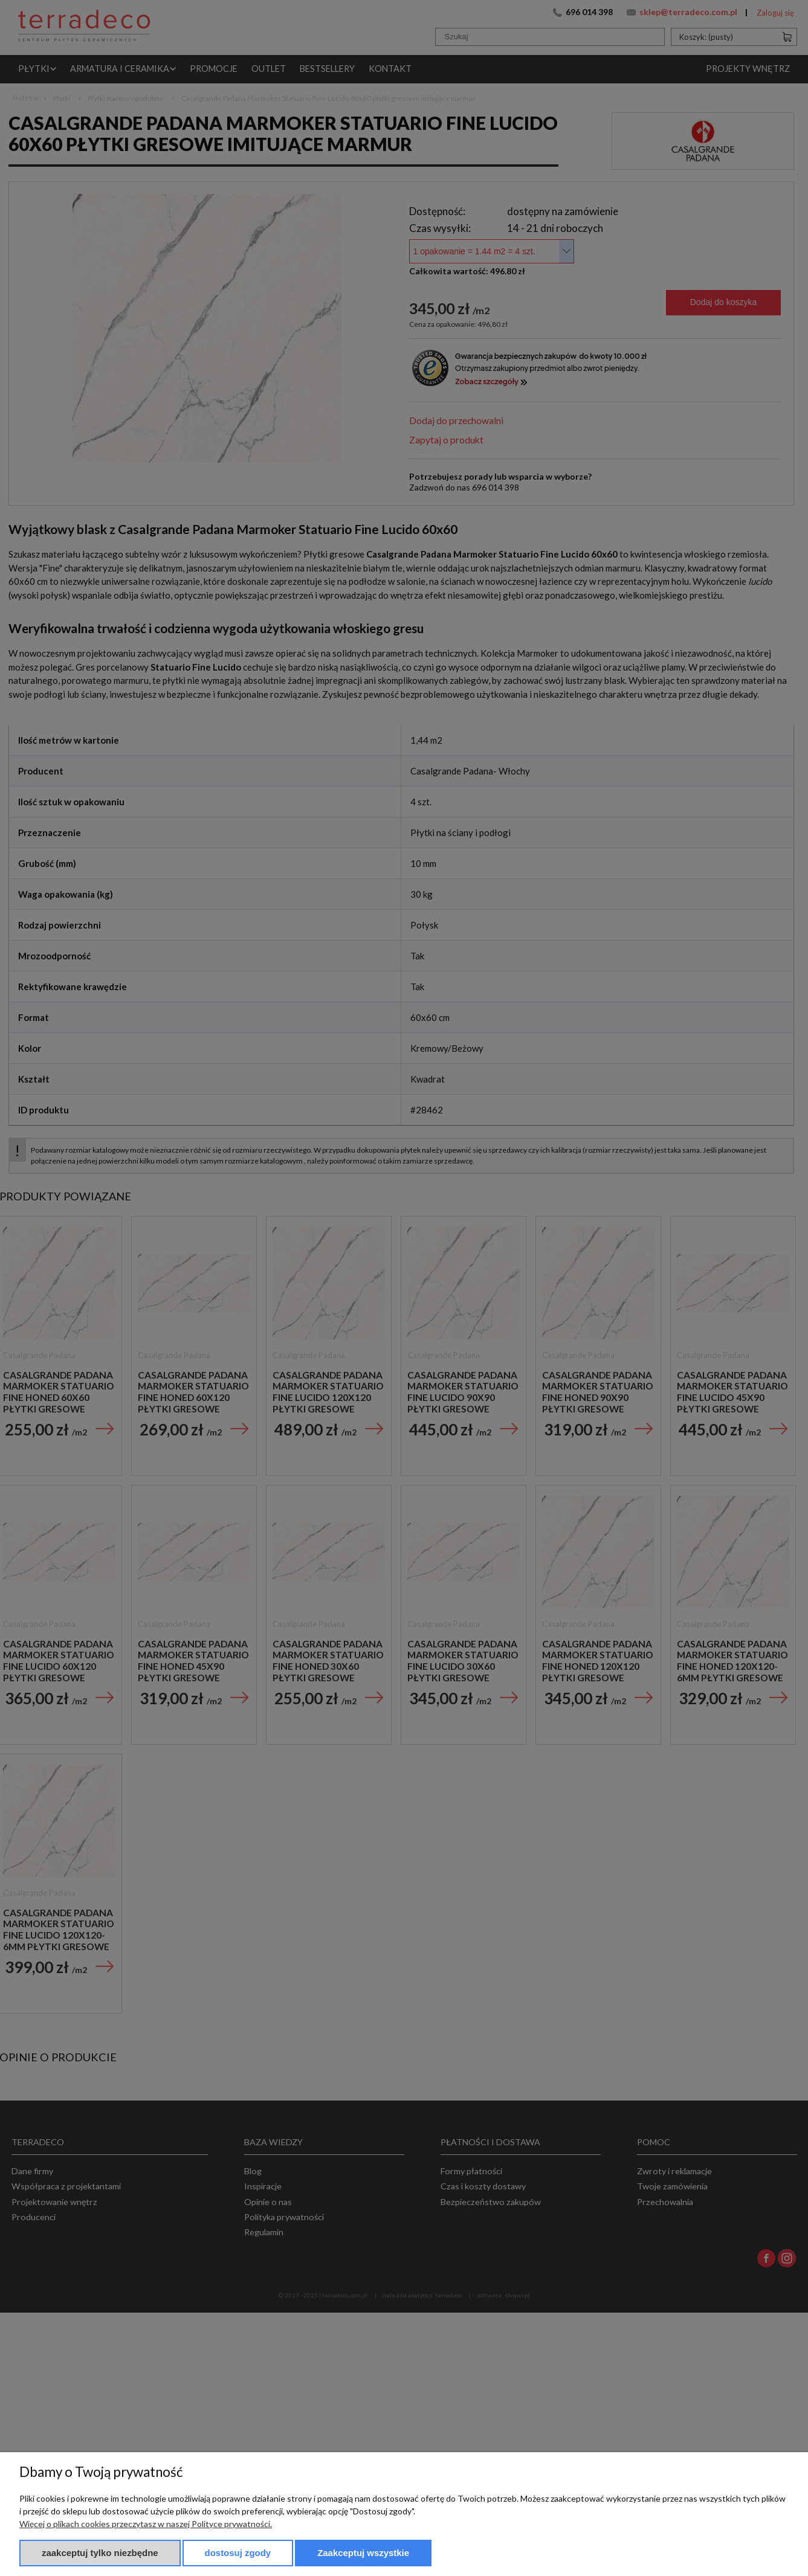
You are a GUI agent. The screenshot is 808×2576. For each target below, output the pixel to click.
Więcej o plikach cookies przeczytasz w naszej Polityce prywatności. (145, 2524)
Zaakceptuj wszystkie (363, 2553)
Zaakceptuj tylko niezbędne (100, 2553)
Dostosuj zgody (238, 2553)
